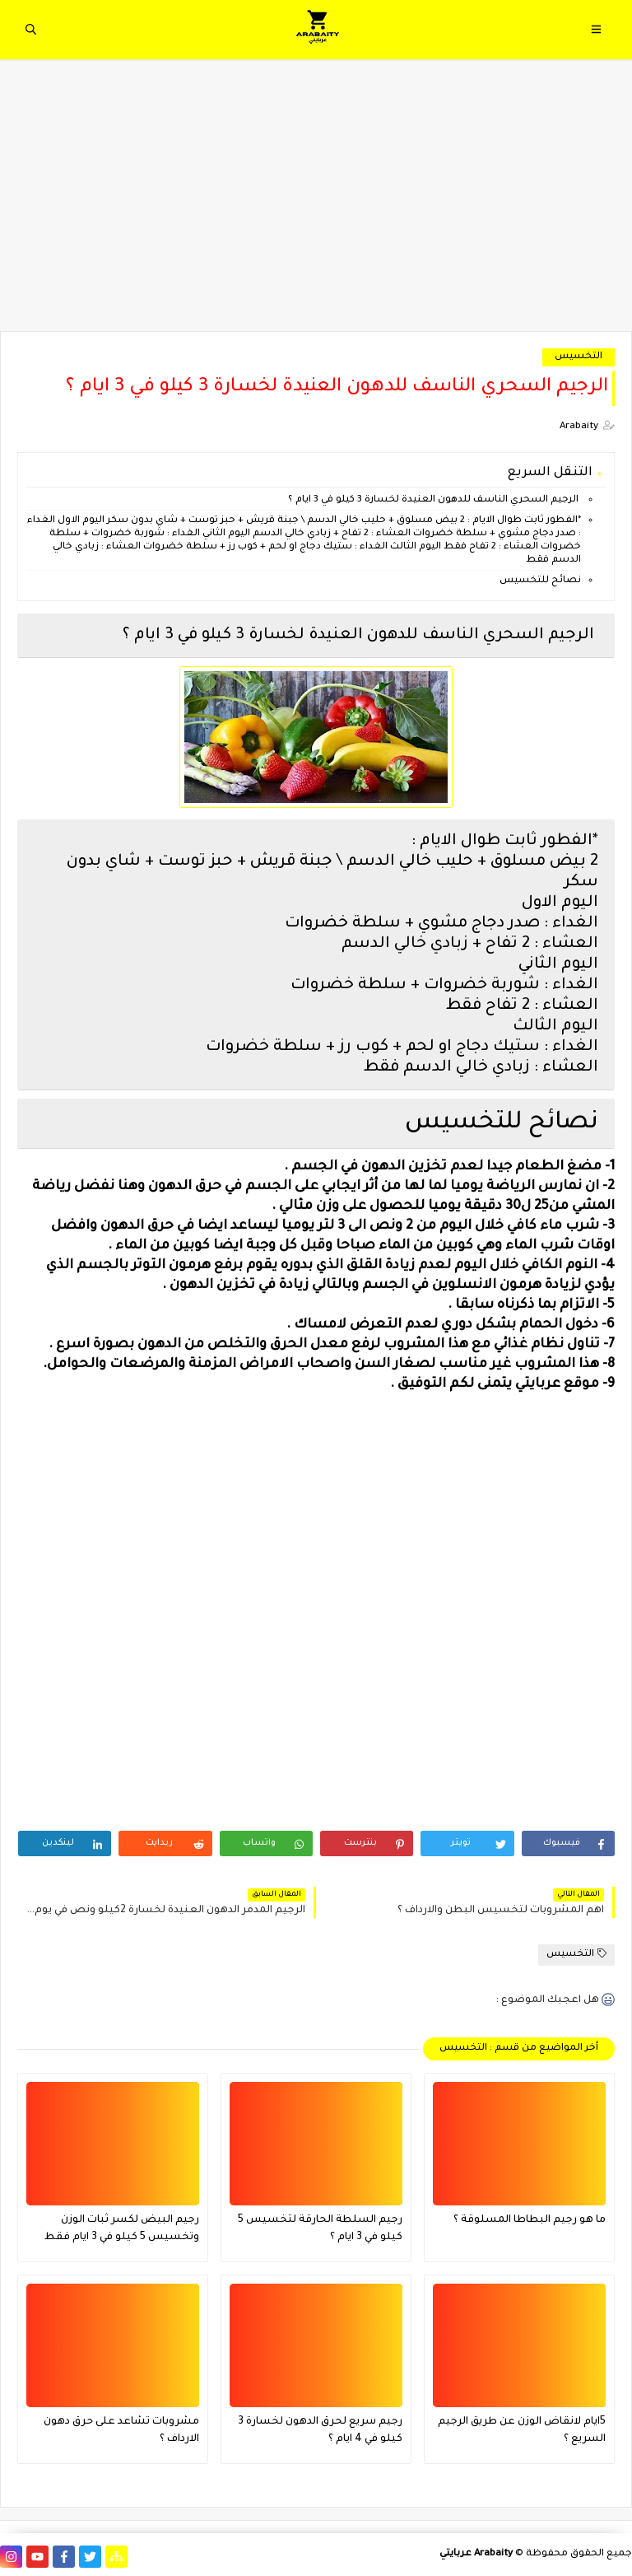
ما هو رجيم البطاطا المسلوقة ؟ (529, 2220)
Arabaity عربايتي (476, 2554)
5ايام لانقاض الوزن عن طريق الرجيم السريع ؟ (522, 2430)
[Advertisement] (316, 203)
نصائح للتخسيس (539, 581)
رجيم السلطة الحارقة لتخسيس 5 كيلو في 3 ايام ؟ (320, 2228)
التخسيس (578, 357)
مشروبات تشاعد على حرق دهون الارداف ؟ (121, 2430)
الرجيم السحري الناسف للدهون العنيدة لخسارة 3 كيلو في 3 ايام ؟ (433, 500)
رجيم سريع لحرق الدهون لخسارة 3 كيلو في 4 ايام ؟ (320, 2430)
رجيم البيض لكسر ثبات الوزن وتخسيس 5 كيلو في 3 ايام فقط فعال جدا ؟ (121, 2230)
